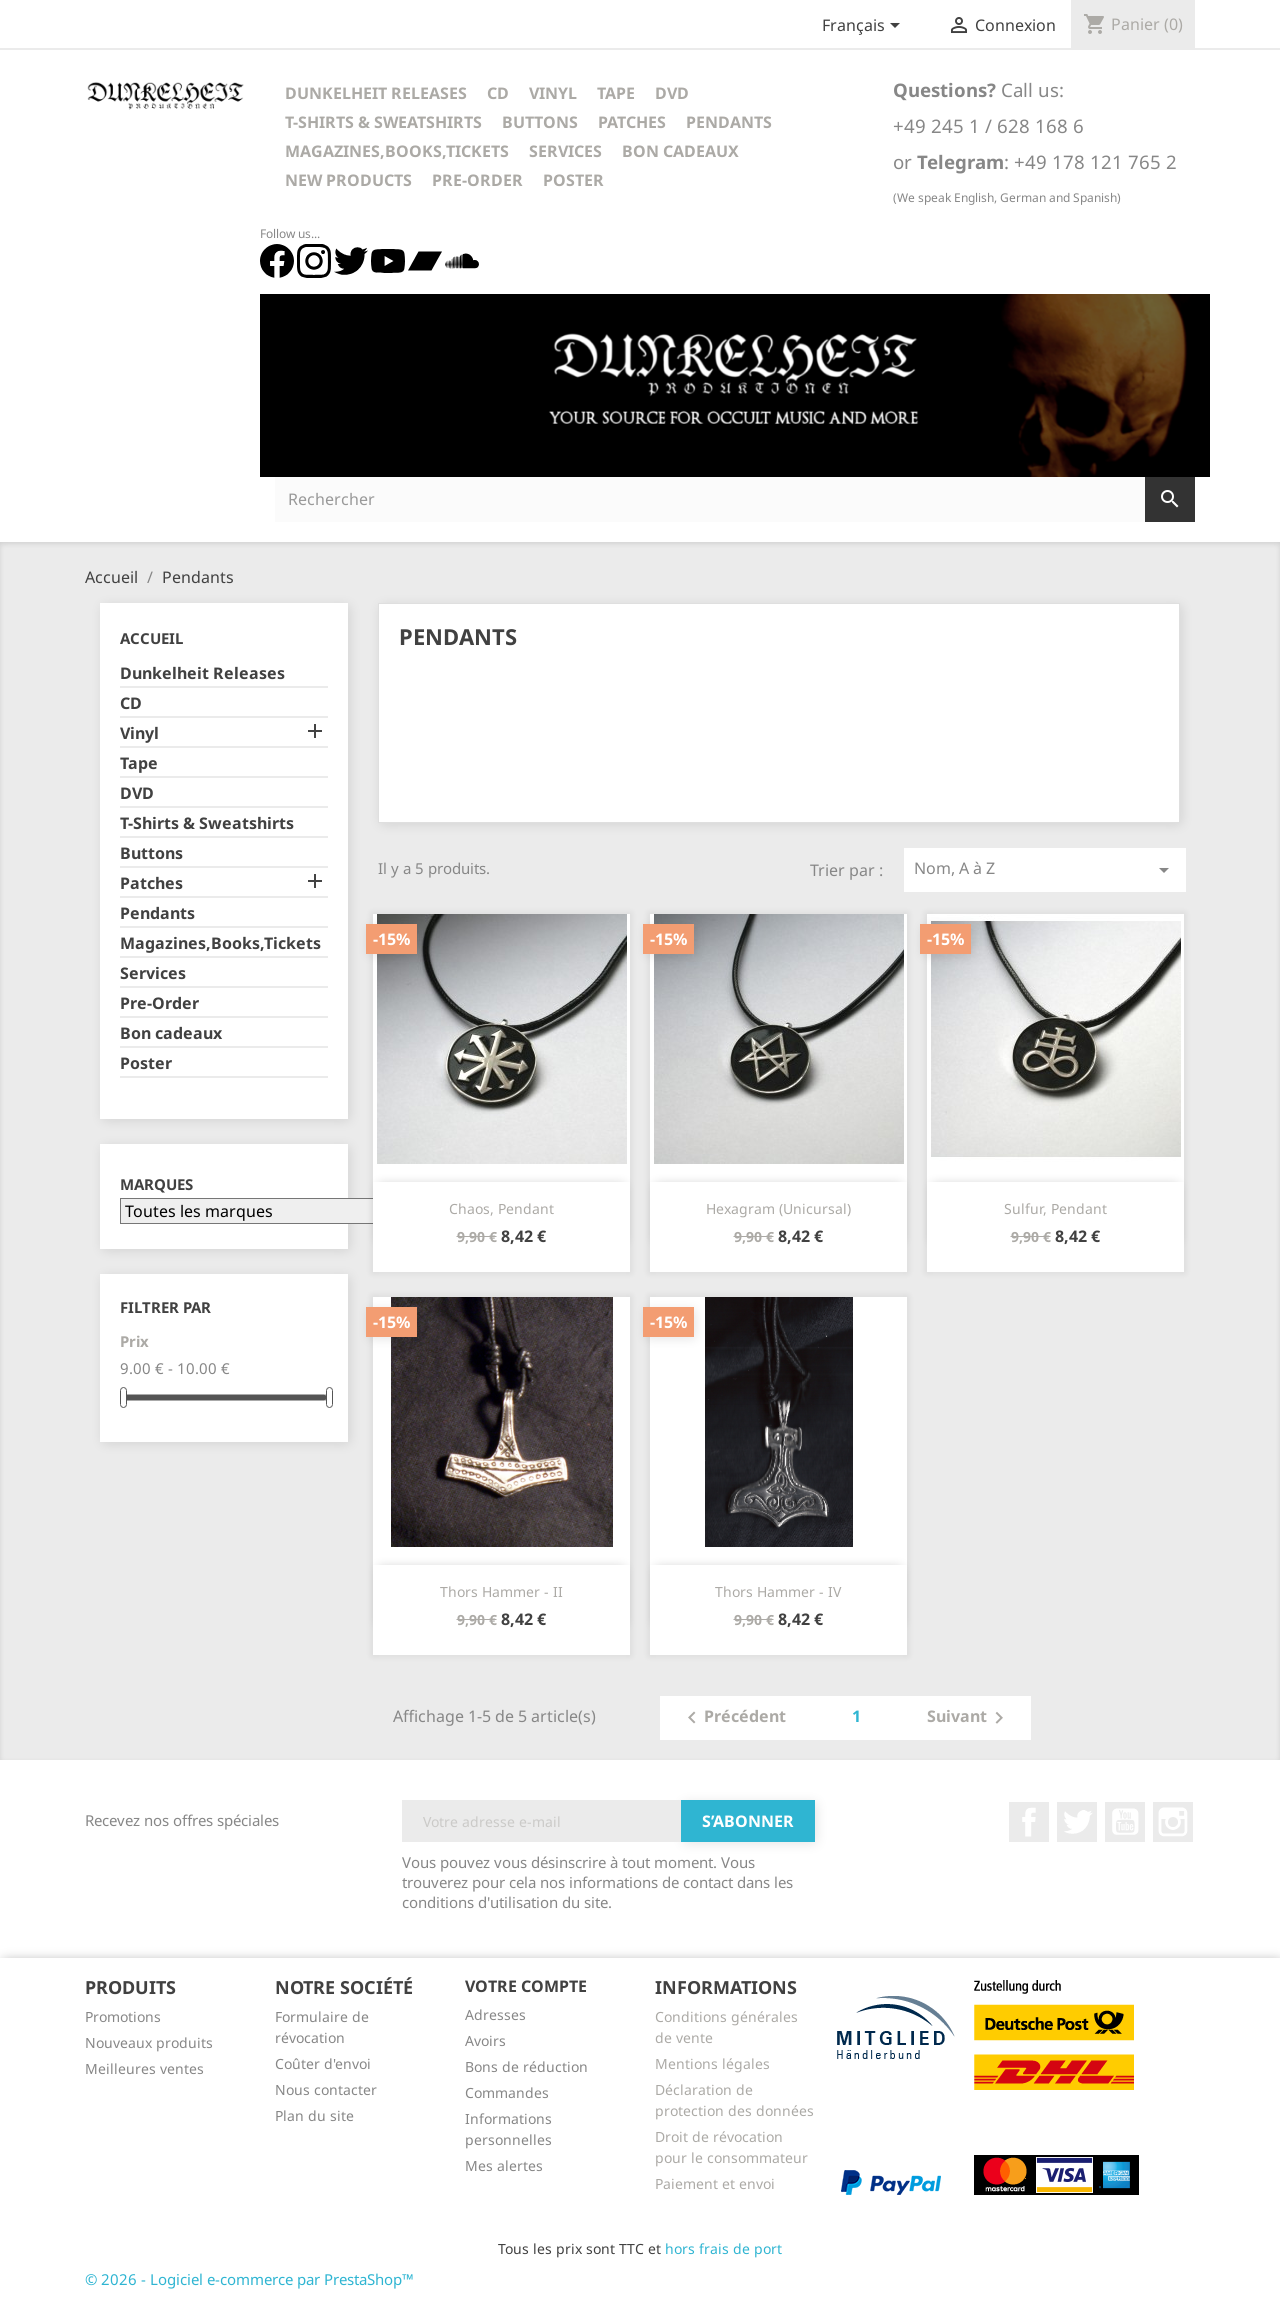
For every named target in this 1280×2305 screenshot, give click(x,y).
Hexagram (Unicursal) (778, 1208)
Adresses (495, 2014)
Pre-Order (477, 180)
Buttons (540, 122)
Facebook (1029, 1822)
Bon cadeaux (680, 151)
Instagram (1173, 1822)
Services (565, 151)
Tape (616, 93)
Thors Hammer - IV (778, 1591)
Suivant (969, 1718)
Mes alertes (504, 2165)
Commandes (507, 2092)
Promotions (123, 2016)
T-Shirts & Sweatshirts (383, 122)
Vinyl (553, 93)
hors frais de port (723, 2248)
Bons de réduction (526, 2066)
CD (498, 93)
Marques (156, 1184)
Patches (632, 122)
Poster (573, 180)
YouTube (1125, 1822)
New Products (348, 180)
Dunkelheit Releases (376, 93)
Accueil (151, 638)
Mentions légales (712, 2063)
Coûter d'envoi (323, 2063)
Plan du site (314, 2115)
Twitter (1077, 1822)
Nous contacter (326, 2089)
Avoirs (485, 2040)
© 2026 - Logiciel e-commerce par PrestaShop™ (249, 2279)
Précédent (733, 1718)
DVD (672, 93)
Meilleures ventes (144, 2068)
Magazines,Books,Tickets (397, 151)
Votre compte (526, 1986)
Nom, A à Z (1045, 869)
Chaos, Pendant (501, 1208)
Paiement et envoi (715, 2183)
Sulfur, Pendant (1055, 1208)
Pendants (729, 122)
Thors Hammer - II (501, 1591)
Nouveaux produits (149, 2042)
